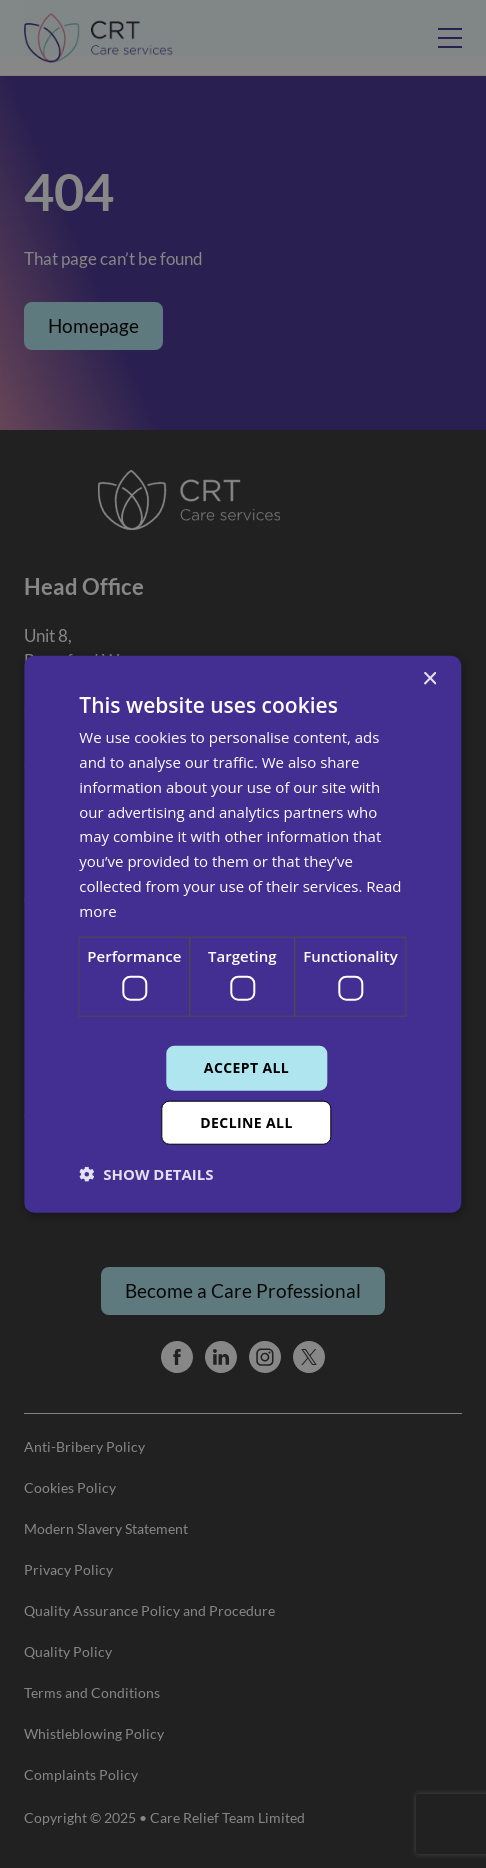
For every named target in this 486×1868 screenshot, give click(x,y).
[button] (146, 1173)
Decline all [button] (246, 1121)
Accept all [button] (246, 1067)
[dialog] (243, 934)
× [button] (429, 679)
